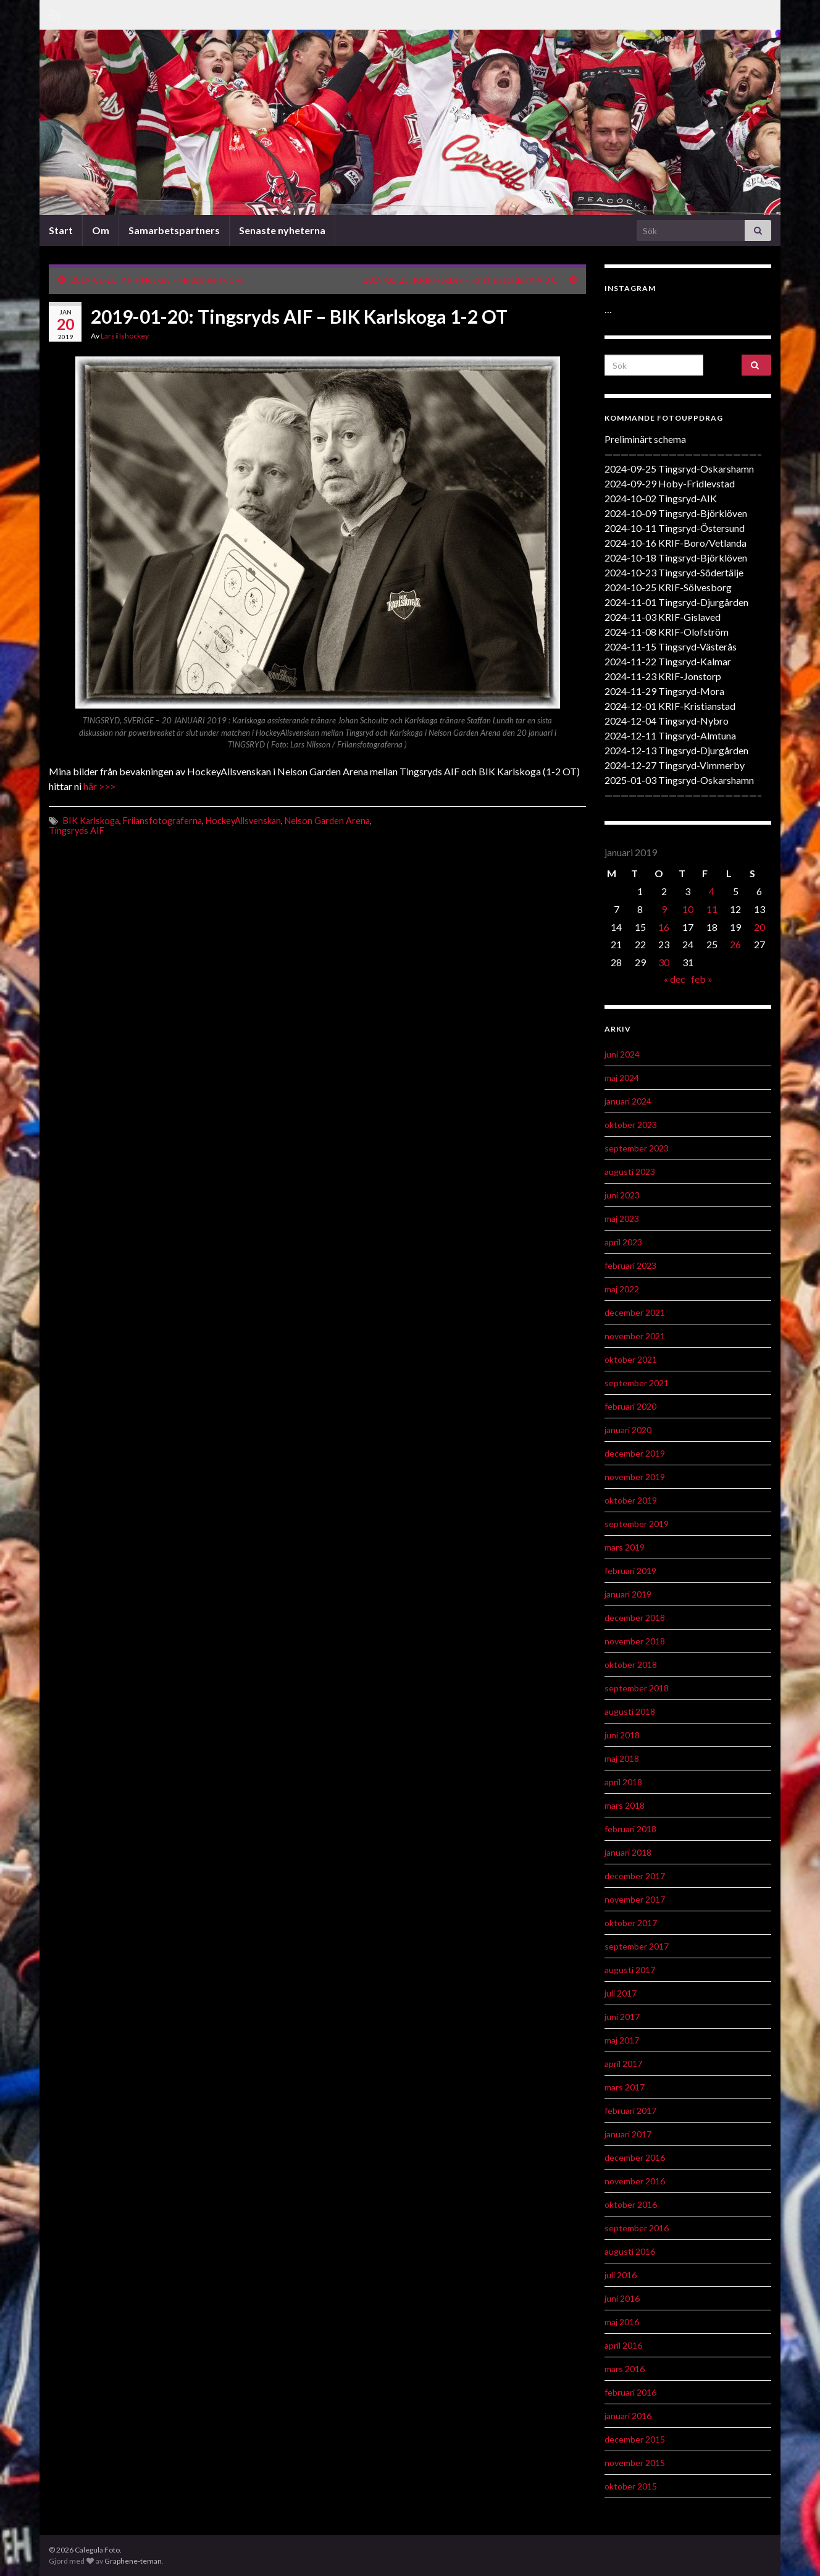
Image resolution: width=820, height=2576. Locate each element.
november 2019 (635, 1476)
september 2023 (637, 1148)
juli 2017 (621, 1993)
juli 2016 (621, 2275)
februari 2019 (630, 1570)
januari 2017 (628, 2134)
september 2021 (637, 1383)
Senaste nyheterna (282, 230)
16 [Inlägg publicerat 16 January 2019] (663, 927)
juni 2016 (622, 2298)
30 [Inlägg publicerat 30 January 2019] (663, 962)
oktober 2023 (631, 1124)
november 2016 (635, 2181)
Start (61, 230)
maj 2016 (622, 2322)
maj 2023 (622, 1218)
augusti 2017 (630, 1969)
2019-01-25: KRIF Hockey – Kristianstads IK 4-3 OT (463, 279)
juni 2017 (622, 2016)
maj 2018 (622, 1758)
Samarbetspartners (174, 230)
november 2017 (635, 1899)
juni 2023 (622, 1195)
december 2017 (635, 1876)
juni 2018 (622, 1735)
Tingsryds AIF (76, 830)
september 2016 (637, 2228)
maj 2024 (622, 1077)
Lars (108, 335)
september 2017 (637, 1946)
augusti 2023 (630, 1171)
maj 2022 (622, 1289)
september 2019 (637, 1523)
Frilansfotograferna (162, 820)
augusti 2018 (630, 1711)
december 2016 (635, 2157)
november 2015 (635, 2462)
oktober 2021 (631, 1359)
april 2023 (623, 1242)
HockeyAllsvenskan (243, 820)
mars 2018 (625, 1805)
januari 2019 (628, 1594)
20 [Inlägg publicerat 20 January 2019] (759, 927)
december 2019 (635, 1453)
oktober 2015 (631, 2486)
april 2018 (623, 1782)
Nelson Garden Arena (327, 820)
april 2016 (623, 2345)
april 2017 (623, 2063)
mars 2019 (625, 1547)
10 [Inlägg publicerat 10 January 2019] (687, 909)
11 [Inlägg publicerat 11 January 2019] (712, 909)
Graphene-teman (133, 2560)
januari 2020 (628, 1430)
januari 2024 (628, 1101)
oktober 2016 (631, 2204)
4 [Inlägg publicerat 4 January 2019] (711, 891)
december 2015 (635, 2439)
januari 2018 (628, 1852)
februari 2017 (630, 2110)
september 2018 (637, 1688)
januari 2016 (628, 2415)
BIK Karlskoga (91, 820)
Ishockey (134, 335)
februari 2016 (630, 2392)
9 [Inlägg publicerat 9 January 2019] (664, 909)
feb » (702, 979)
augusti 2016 (630, 2251)
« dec (674, 979)
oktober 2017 (631, 1922)
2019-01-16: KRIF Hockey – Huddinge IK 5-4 (156, 279)
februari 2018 (630, 1829)
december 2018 (635, 1617)
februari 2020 (630, 1406)
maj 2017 (622, 2040)
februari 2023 (630, 1265)
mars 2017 (625, 2087)
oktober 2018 (631, 1664)
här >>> (99, 786)
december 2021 (635, 1312)
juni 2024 (622, 1054)
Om (100, 230)
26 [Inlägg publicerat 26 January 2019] (735, 944)
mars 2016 (625, 2368)
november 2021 (635, 1336)
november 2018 (635, 1641)
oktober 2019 (631, 1500)
